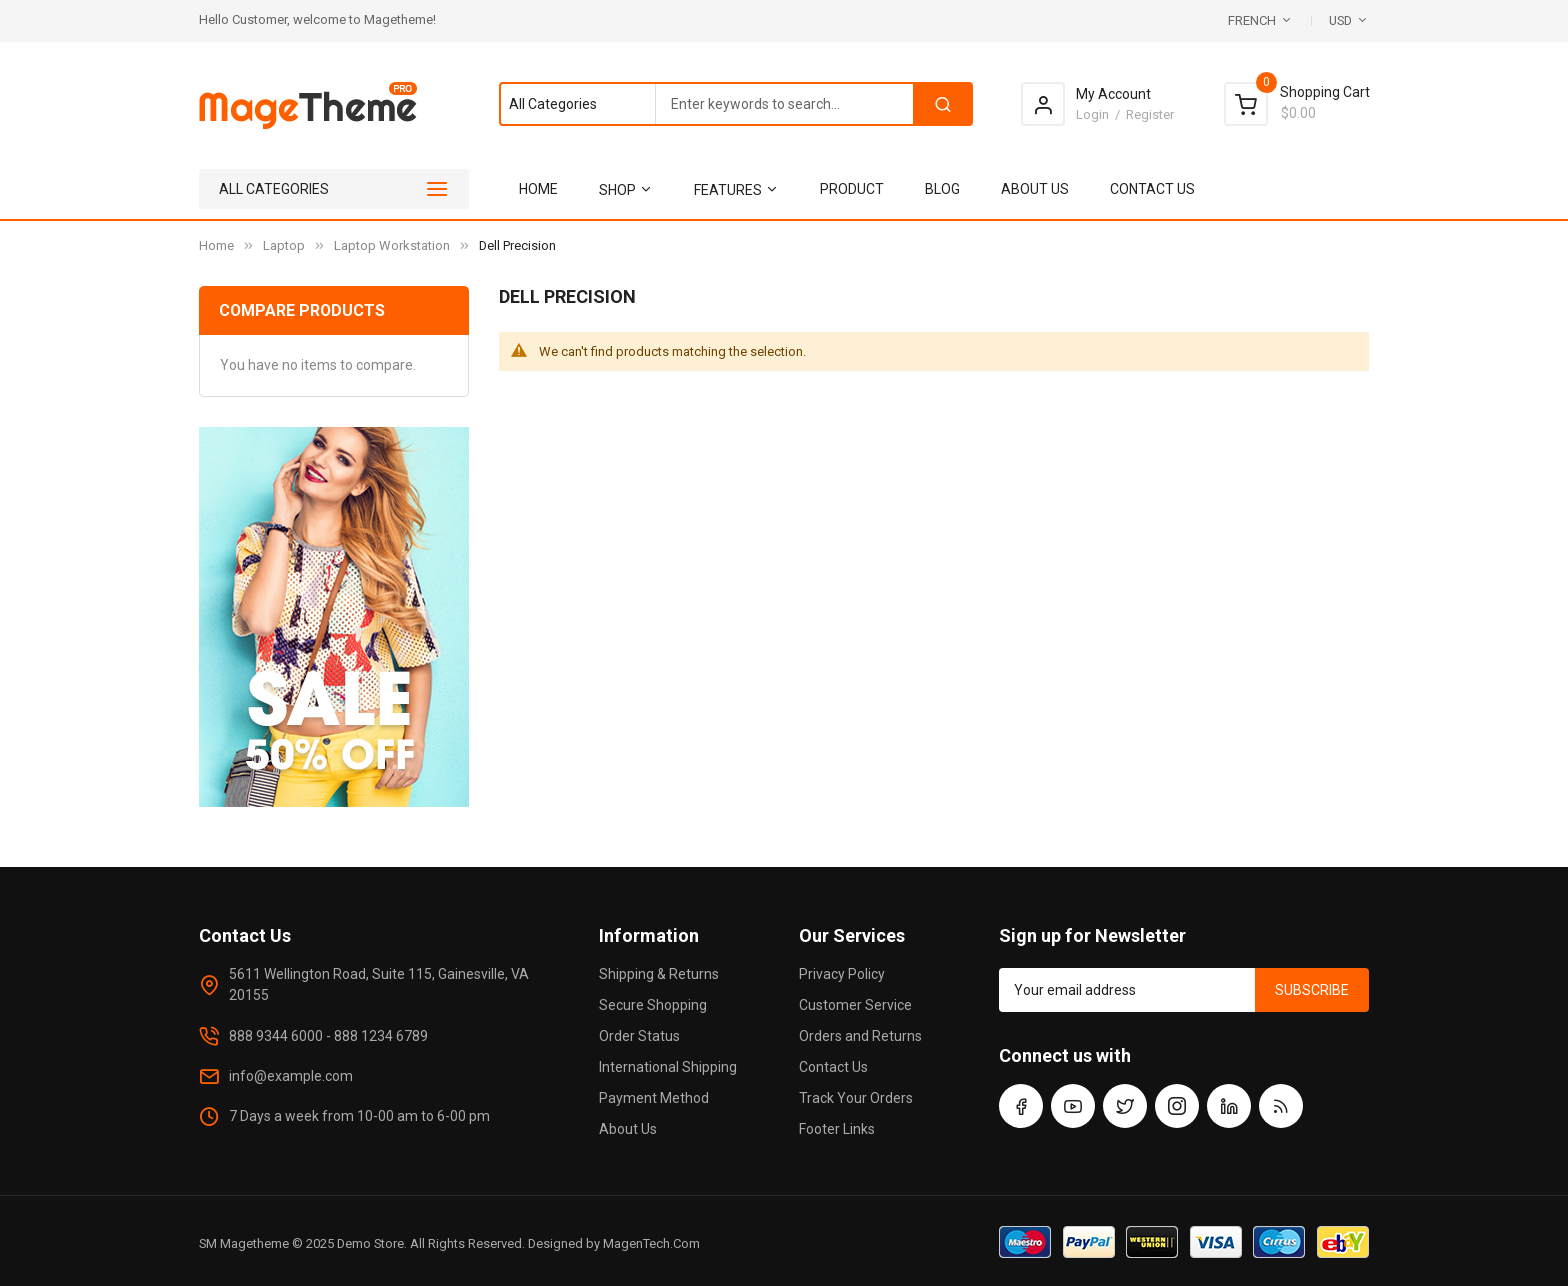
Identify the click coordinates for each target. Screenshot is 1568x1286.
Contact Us (833, 1067)
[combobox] (735, 104)
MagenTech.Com (651, 1243)
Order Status (639, 1036)
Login (1092, 114)
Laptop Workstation (392, 245)
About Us (628, 1129)
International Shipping (668, 1067)
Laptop (284, 245)
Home (216, 245)
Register (1150, 114)
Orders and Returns (860, 1036)
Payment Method (654, 1098)
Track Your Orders (856, 1098)
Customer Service (855, 1005)
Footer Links (837, 1129)
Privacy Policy (842, 974)
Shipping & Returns (659, 974)
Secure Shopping (653, 1005)
